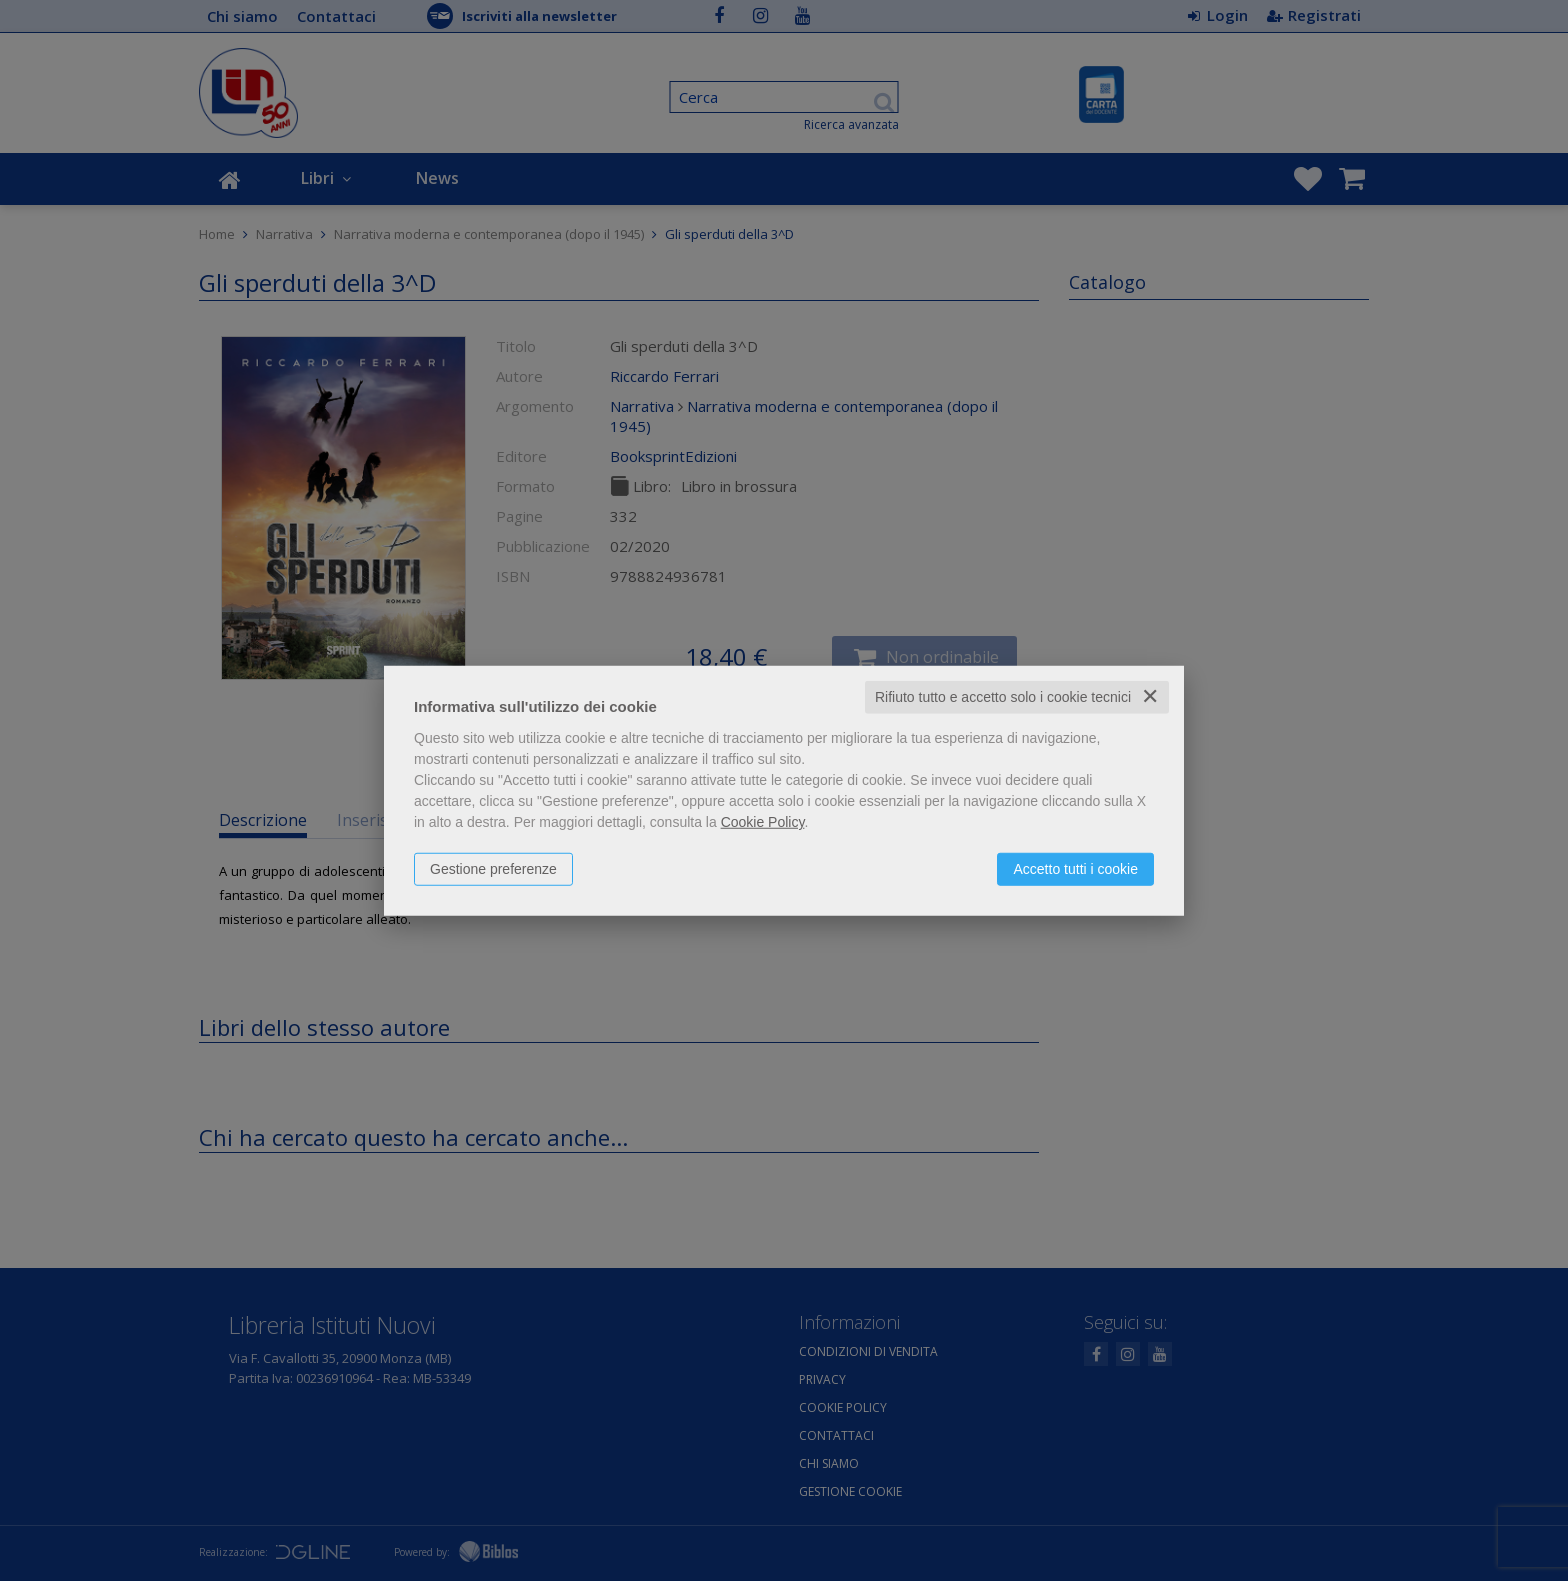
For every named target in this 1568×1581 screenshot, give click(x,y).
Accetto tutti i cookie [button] (1075, 869)
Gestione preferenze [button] (493, 869)
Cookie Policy (763, 822)
